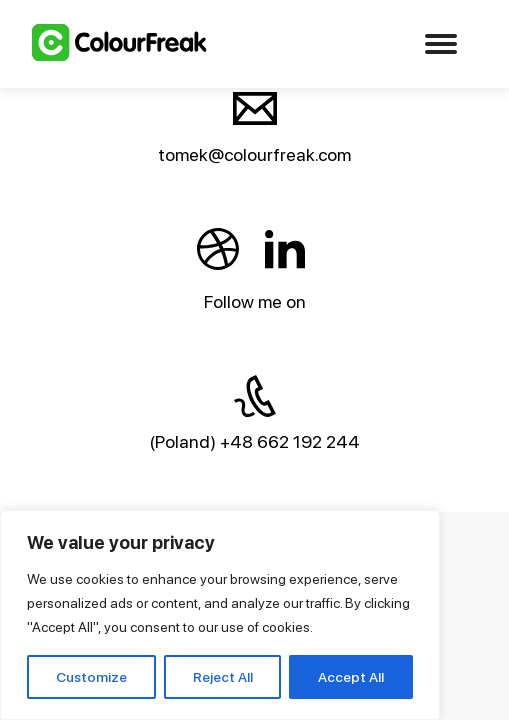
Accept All (351, 677)
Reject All (223, 677)
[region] (220, 615)
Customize (91, 677)
